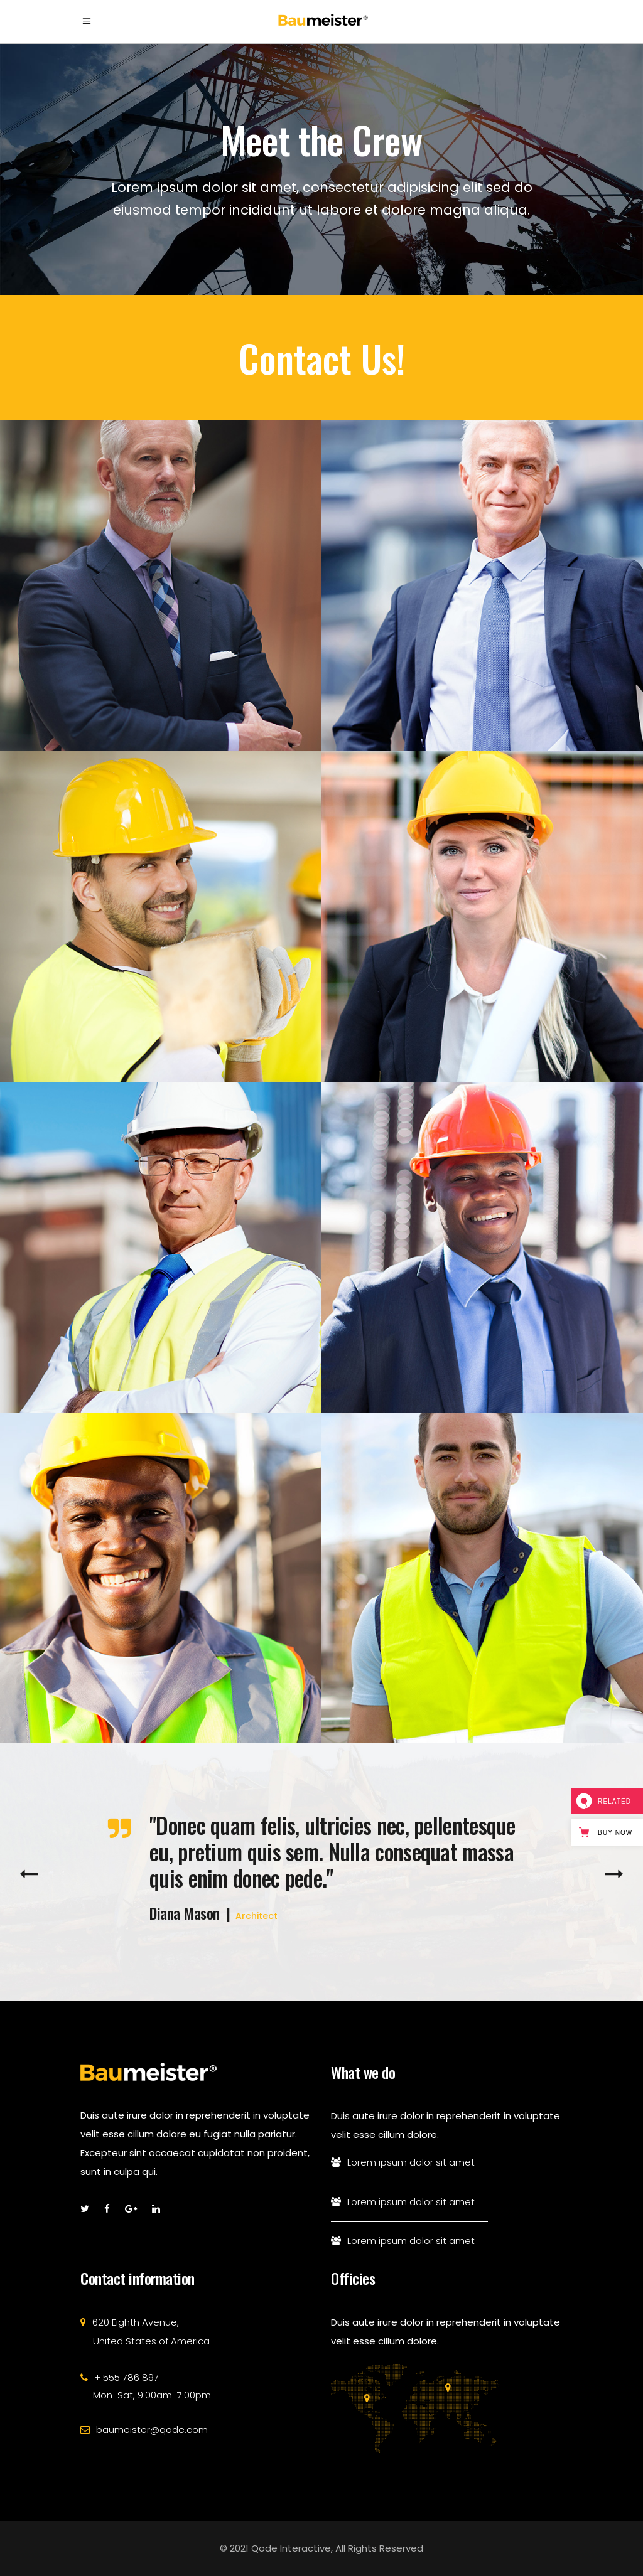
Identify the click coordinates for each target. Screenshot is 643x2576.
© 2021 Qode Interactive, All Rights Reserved (321, 2548)
